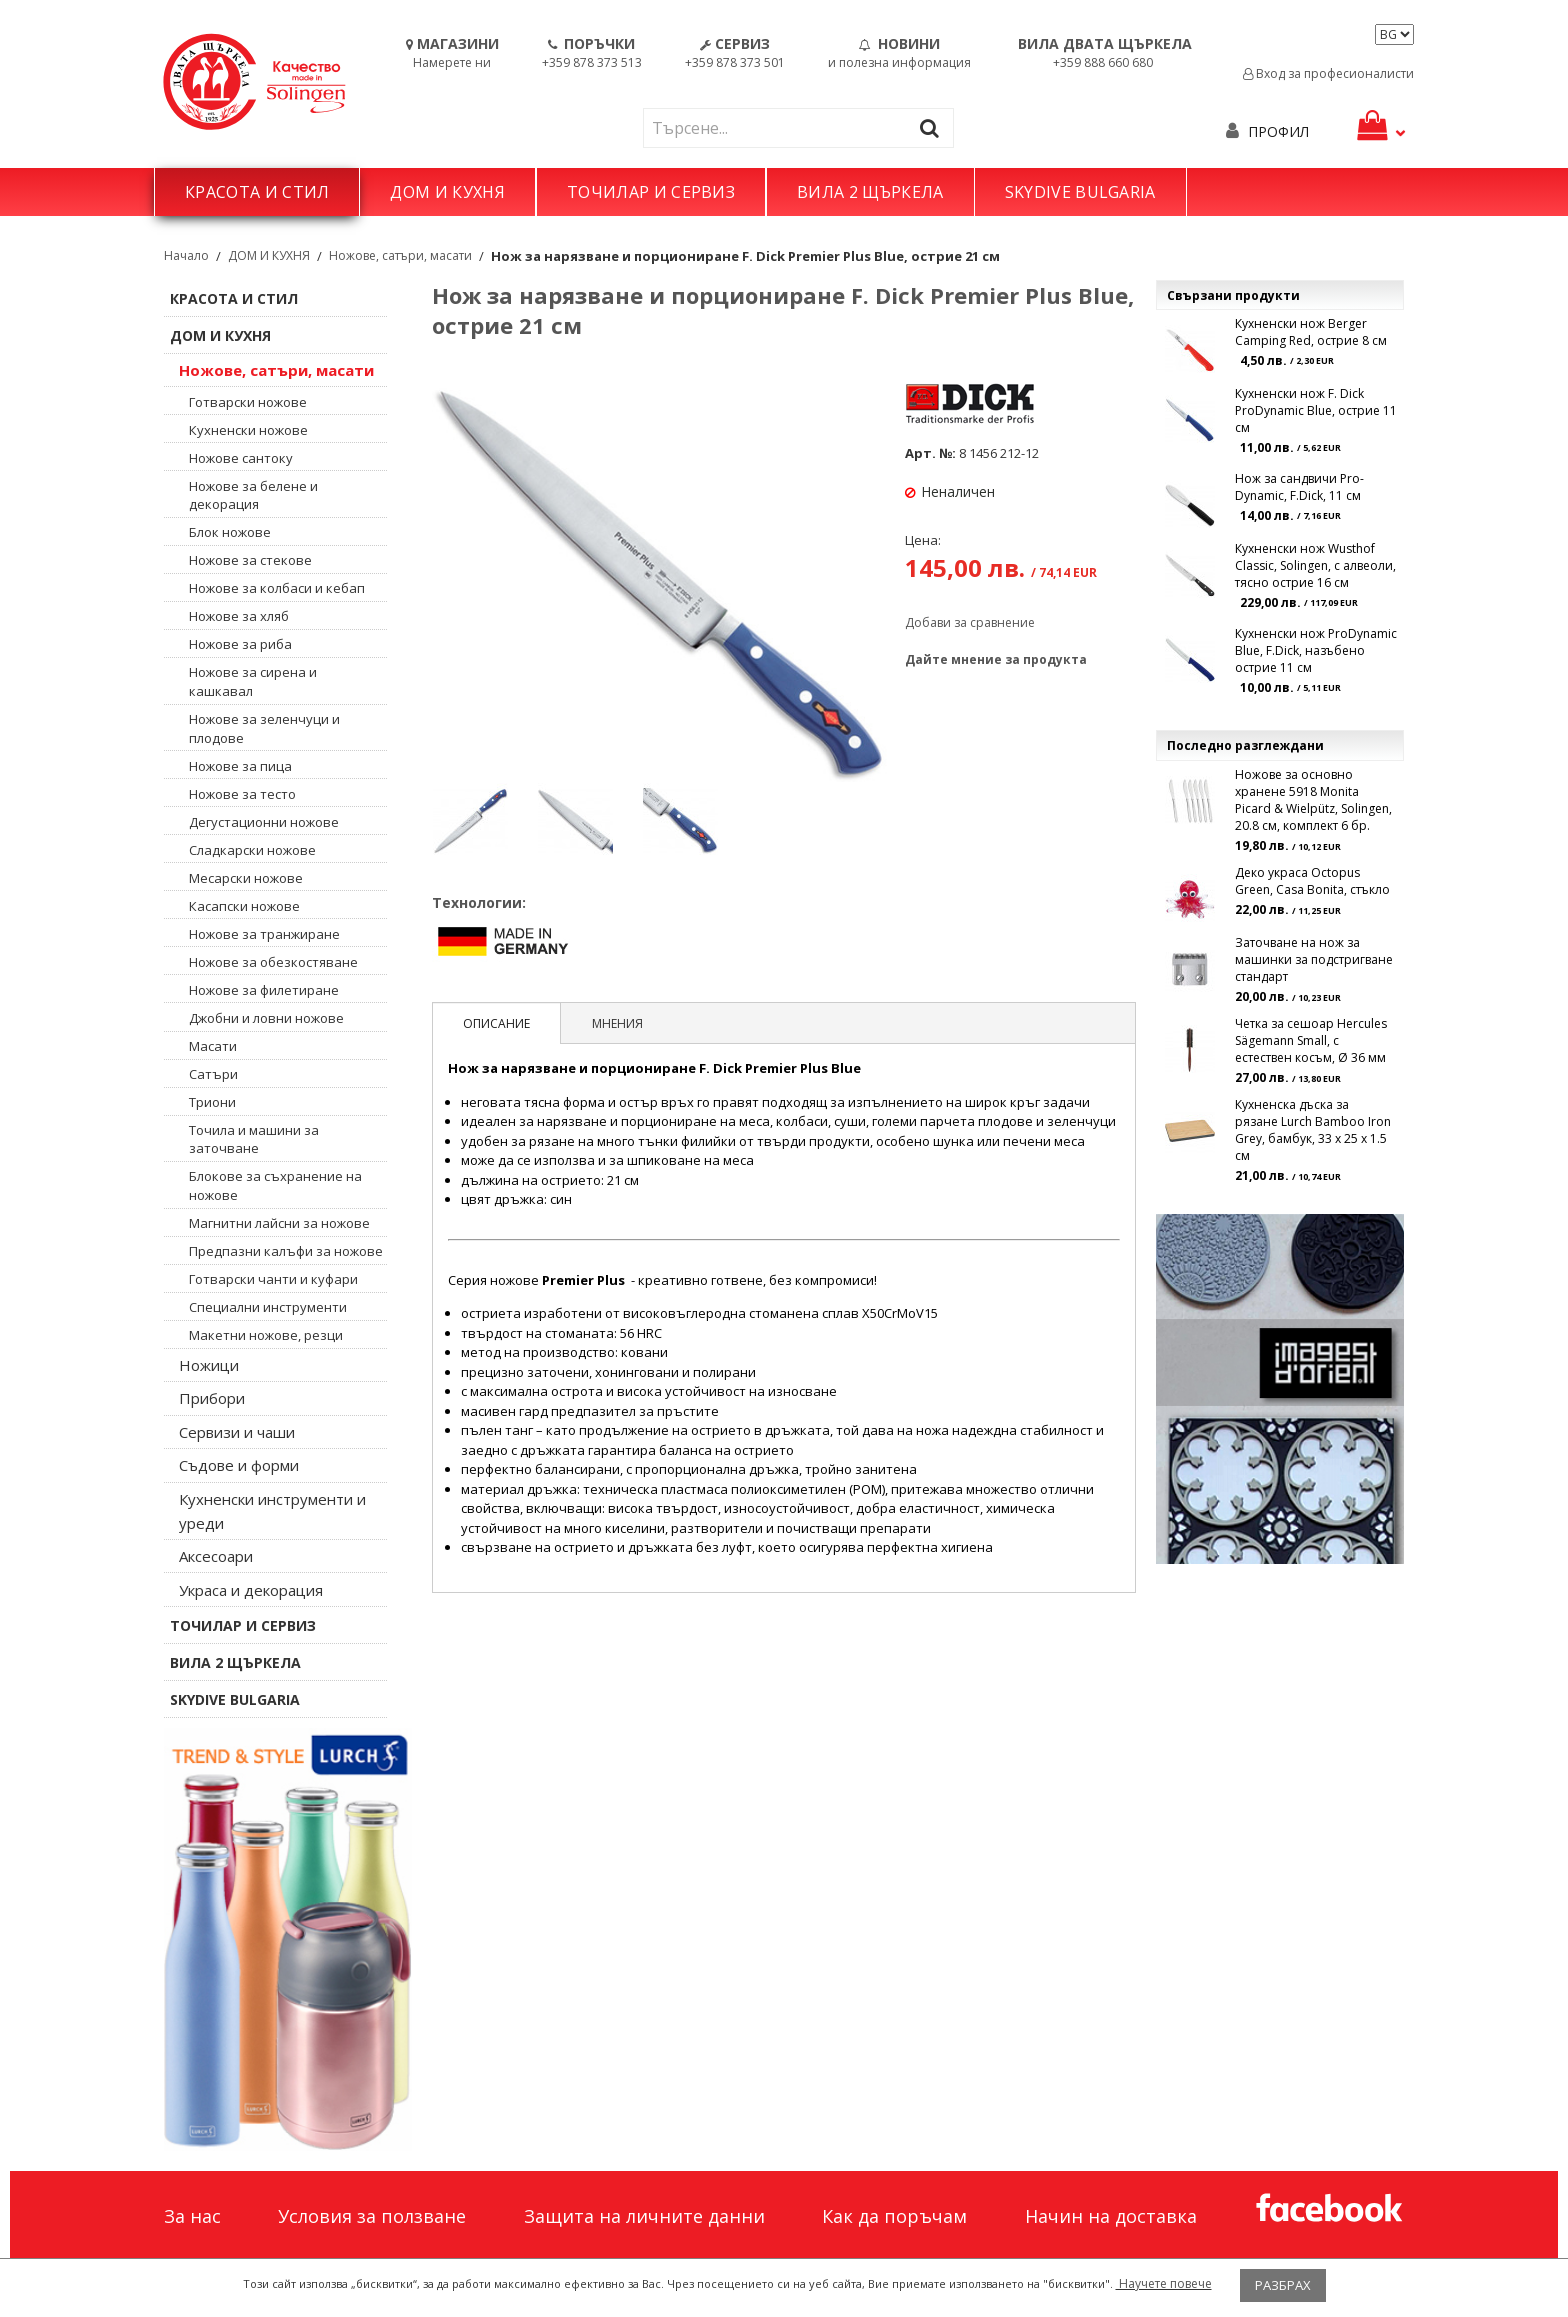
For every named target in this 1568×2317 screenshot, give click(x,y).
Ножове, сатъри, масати (400, 255)
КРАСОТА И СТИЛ (257, 192)
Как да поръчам (894, 2216)
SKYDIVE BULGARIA (1080, 192)
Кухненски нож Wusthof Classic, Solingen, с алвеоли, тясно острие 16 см (1315, 565)
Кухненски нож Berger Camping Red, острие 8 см (1311, 332)
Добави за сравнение (970, 622)
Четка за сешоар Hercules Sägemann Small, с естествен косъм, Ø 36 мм (1311, 1040)
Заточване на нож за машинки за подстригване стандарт (1314, 959)
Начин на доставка (1111, 2216)
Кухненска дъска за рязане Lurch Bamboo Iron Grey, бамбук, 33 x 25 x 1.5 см (1313, 1130)
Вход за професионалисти (1328, 73)
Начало (186, 255)
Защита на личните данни (644, 2216)
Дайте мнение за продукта (996, 659)
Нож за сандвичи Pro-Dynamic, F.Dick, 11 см (1299, 487)
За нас (192, 2216)
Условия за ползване (372, 2216)
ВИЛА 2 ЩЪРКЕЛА (870, 192)
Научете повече (1164, 2283)
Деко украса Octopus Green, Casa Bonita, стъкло (1312, 881)
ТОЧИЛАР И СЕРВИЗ (651, 192)
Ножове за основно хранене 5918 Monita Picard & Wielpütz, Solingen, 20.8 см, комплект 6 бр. (1313, 800)
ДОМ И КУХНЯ (447, 192)
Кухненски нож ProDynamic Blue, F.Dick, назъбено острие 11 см (1316, 650)
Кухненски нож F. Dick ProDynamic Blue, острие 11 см (1316, 410)
